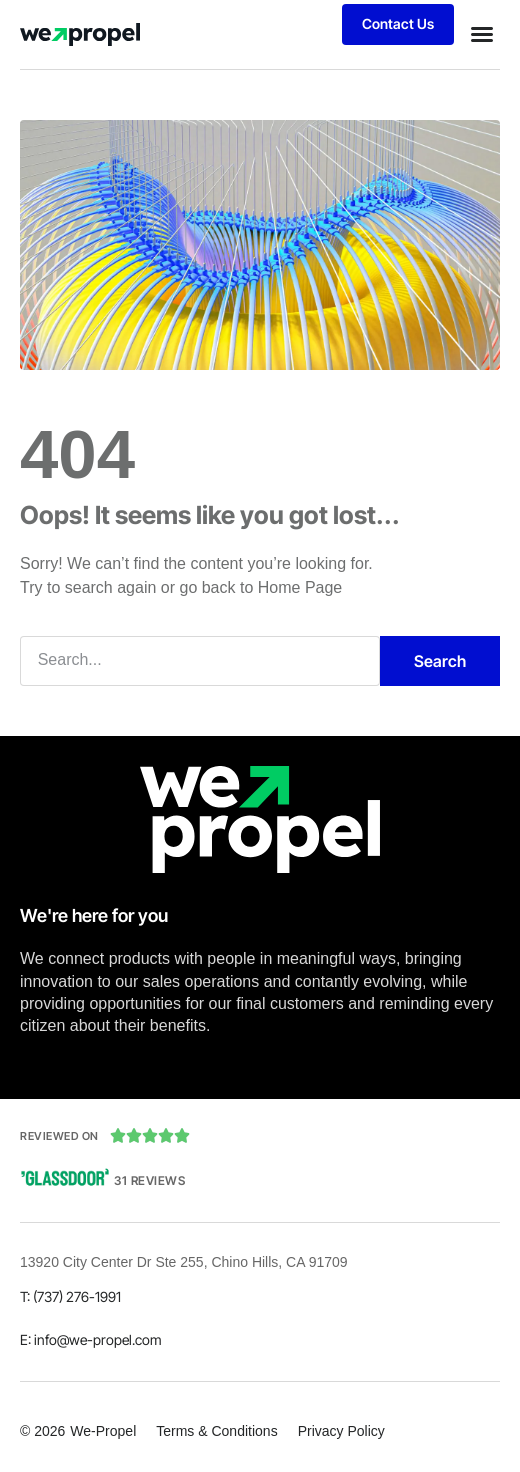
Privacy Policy (341, 1431)
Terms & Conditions (216, 1431)
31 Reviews (149, 1180)
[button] (482, 34)
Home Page (300, 587)
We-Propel (103, 1431)
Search (440, 661)
